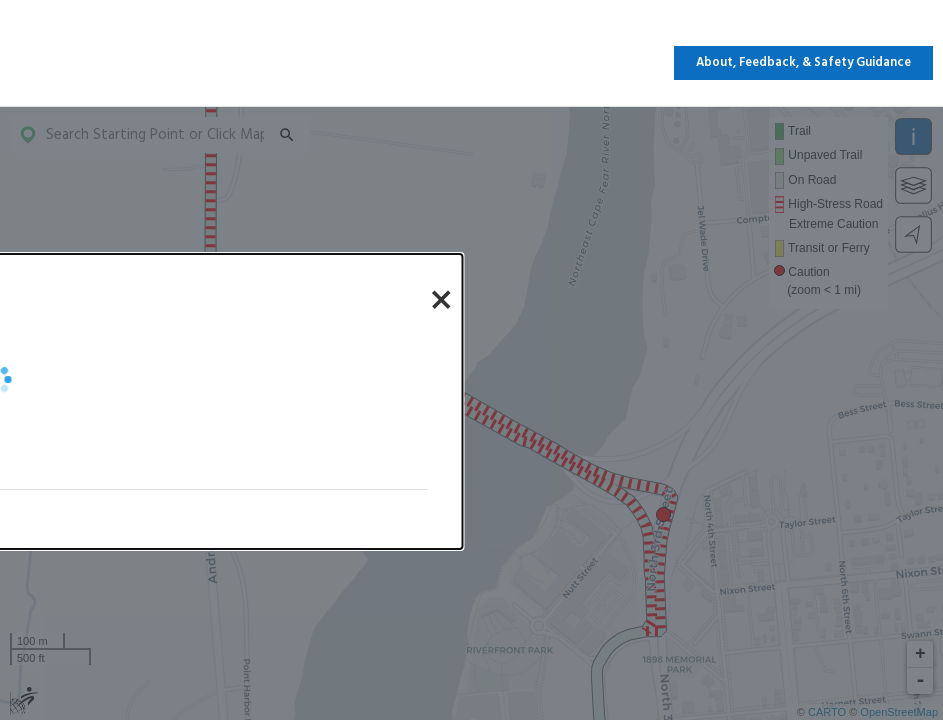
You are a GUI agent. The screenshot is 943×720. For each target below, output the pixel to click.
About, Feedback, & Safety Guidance (803, 63)
